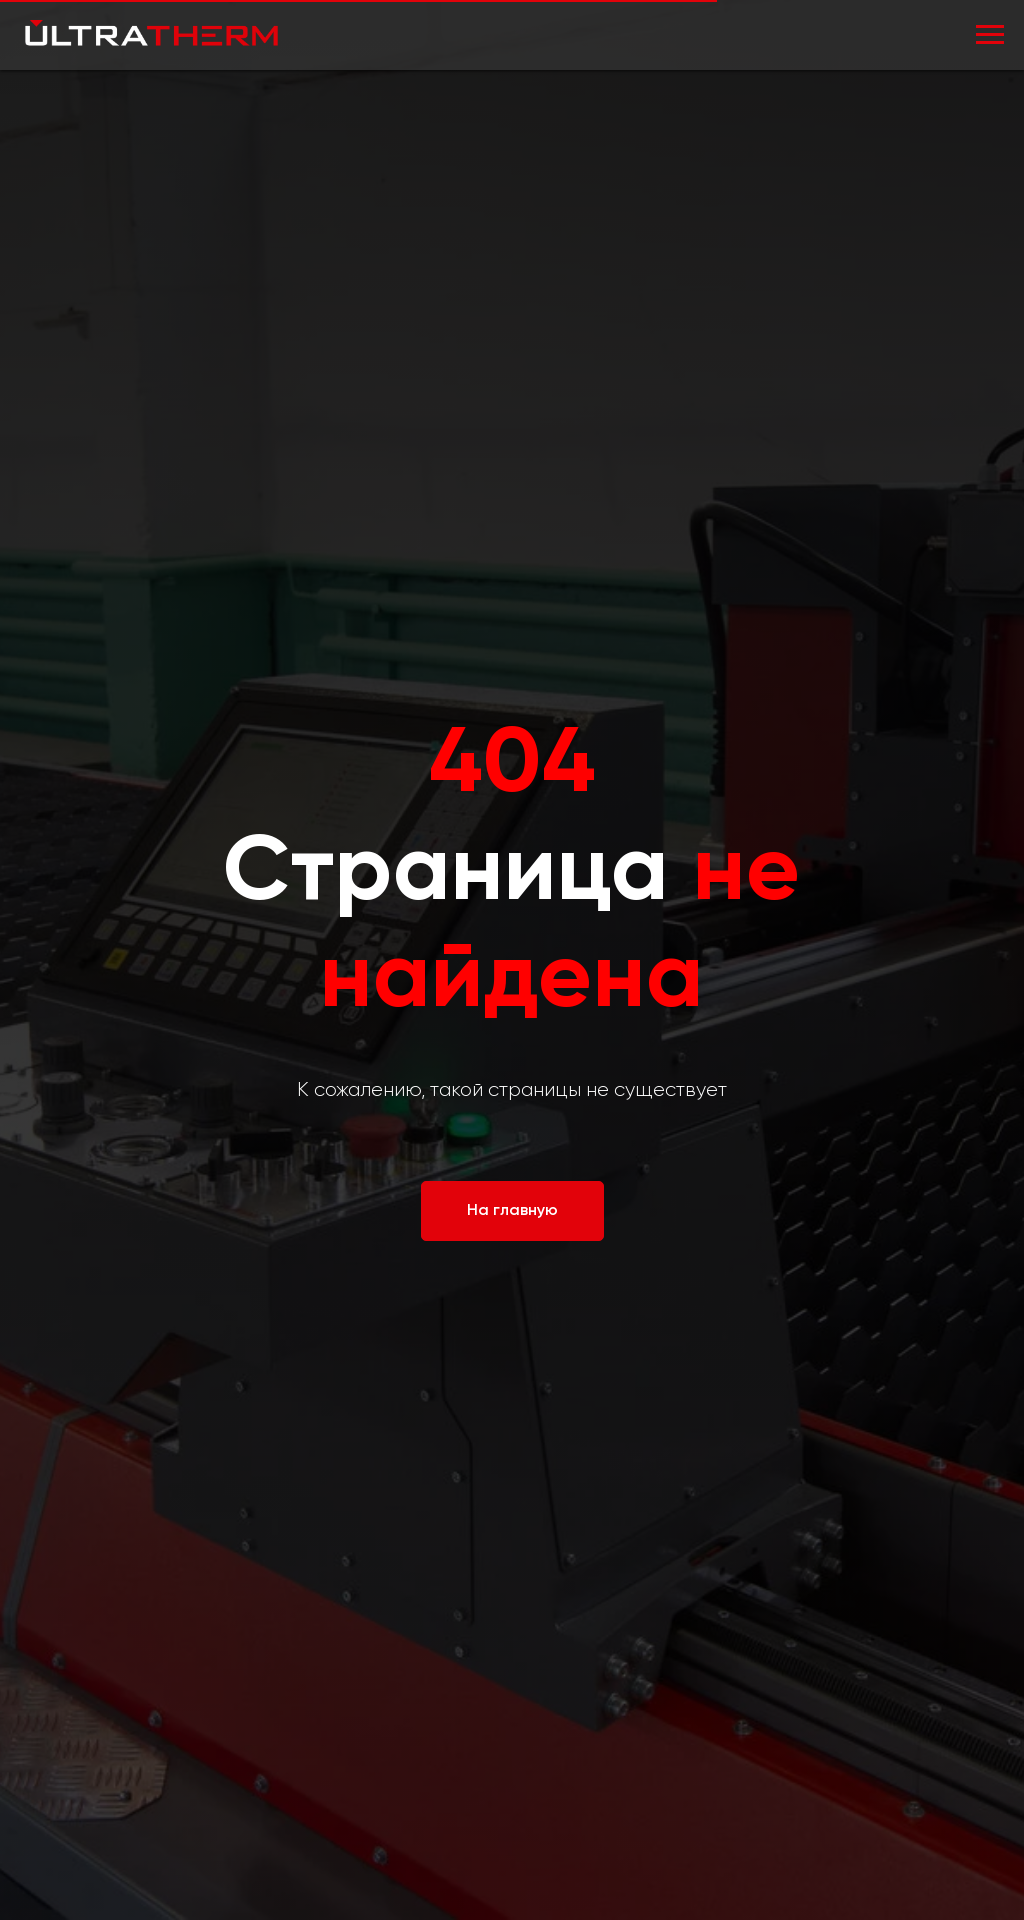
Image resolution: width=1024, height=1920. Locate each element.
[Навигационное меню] (990, 35)
